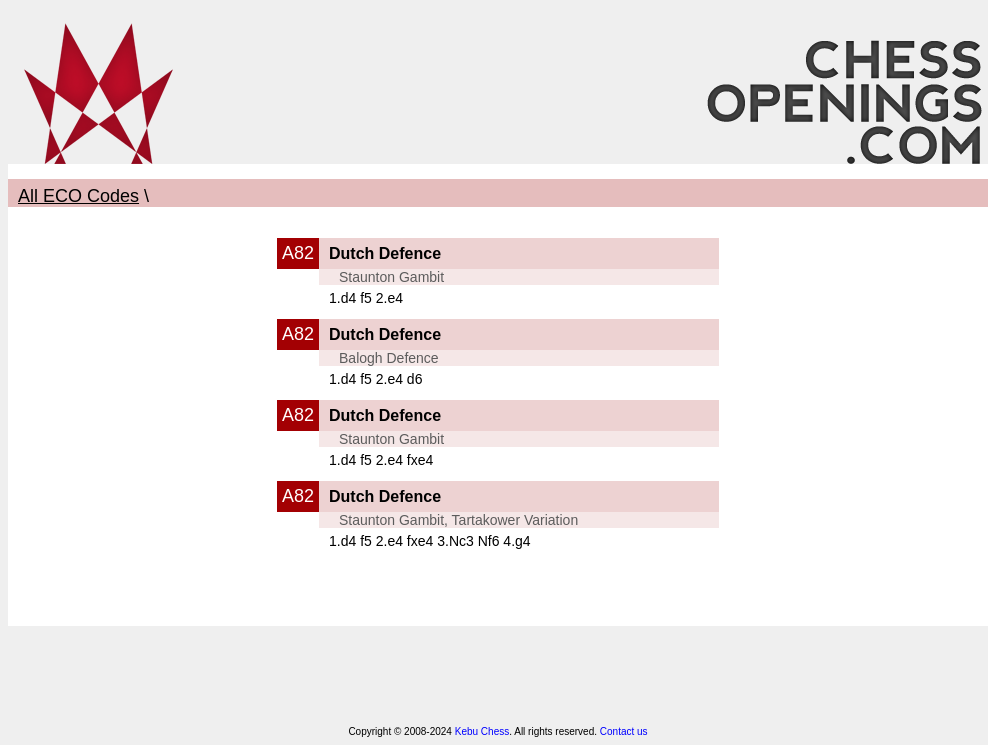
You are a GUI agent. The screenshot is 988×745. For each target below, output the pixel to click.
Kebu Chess (482, 731)
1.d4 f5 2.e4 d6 (375, 379)
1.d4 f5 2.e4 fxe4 (381, 460)
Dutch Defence (385, 253)
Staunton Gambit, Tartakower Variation (458, 520)
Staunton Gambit (391, 277)
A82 (298, 253)
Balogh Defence (389, 358)
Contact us (624, 731)
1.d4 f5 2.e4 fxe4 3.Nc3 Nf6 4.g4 (430, 541)
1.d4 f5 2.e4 (366, 298)
